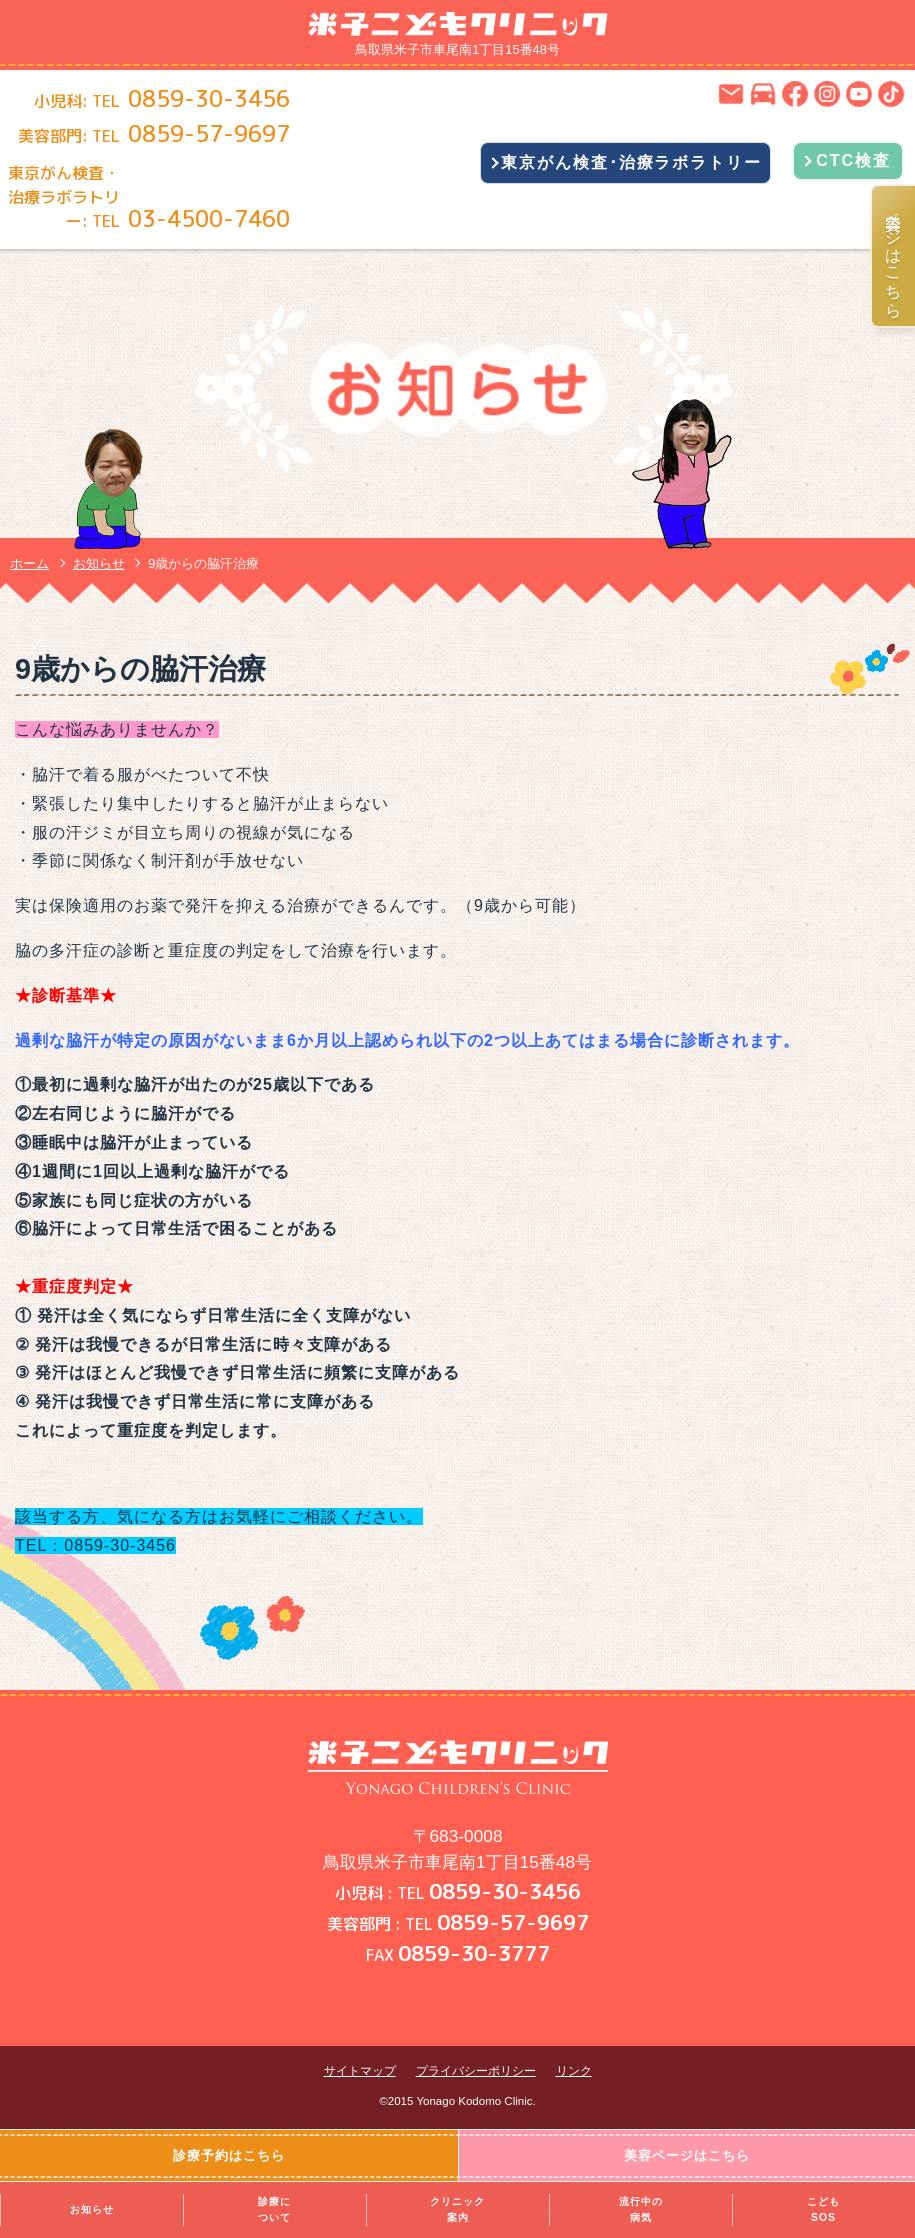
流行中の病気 (641, 2209)
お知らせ (92, 2209)
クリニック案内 (457, 2209)
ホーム (29, 563)
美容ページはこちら (894, 256)
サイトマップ (360, 2071)
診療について (274, 2209)
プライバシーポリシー (476, 2071)
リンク (574, 2071)
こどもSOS (823, 2209)
